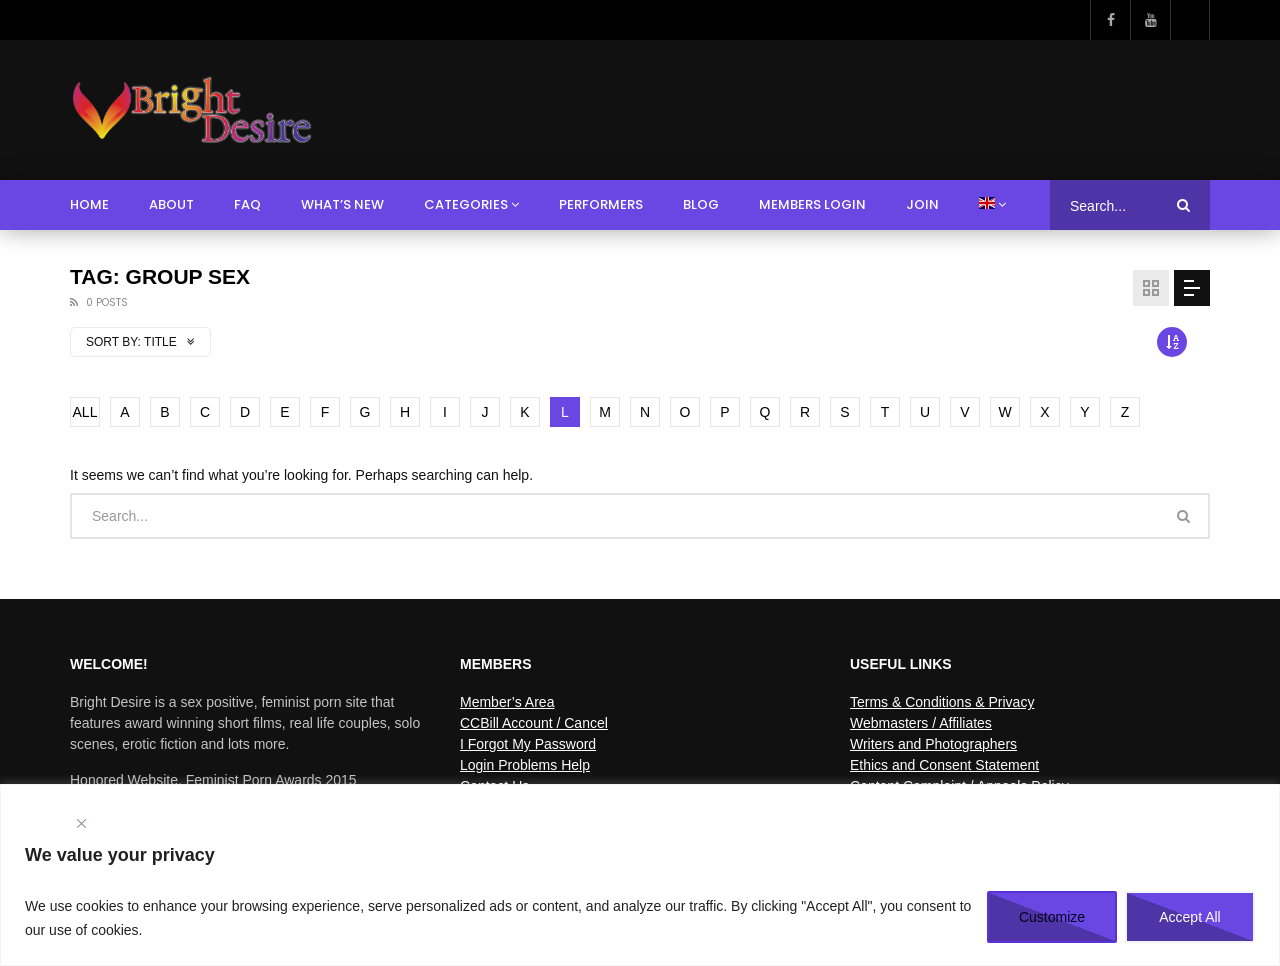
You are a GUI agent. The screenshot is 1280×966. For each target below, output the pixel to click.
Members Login (812, 204)
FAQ (247, 204)
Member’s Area (507, 702)
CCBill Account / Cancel (534, 723)
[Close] (81, 823)
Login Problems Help (525, 765)
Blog (701, 204)
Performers (601, 204)
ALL (85, 412)
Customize (1052, 917)
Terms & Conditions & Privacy (942, 702)
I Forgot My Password (528, 744)
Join (922, 204)
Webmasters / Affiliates (921, 723)
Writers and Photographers (933, 744)
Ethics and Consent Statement (944, 765)
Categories (466, 204)
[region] (640, 875)
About (171, 204)
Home (89, 204)
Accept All (1189, 917)
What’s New (342, 204)
